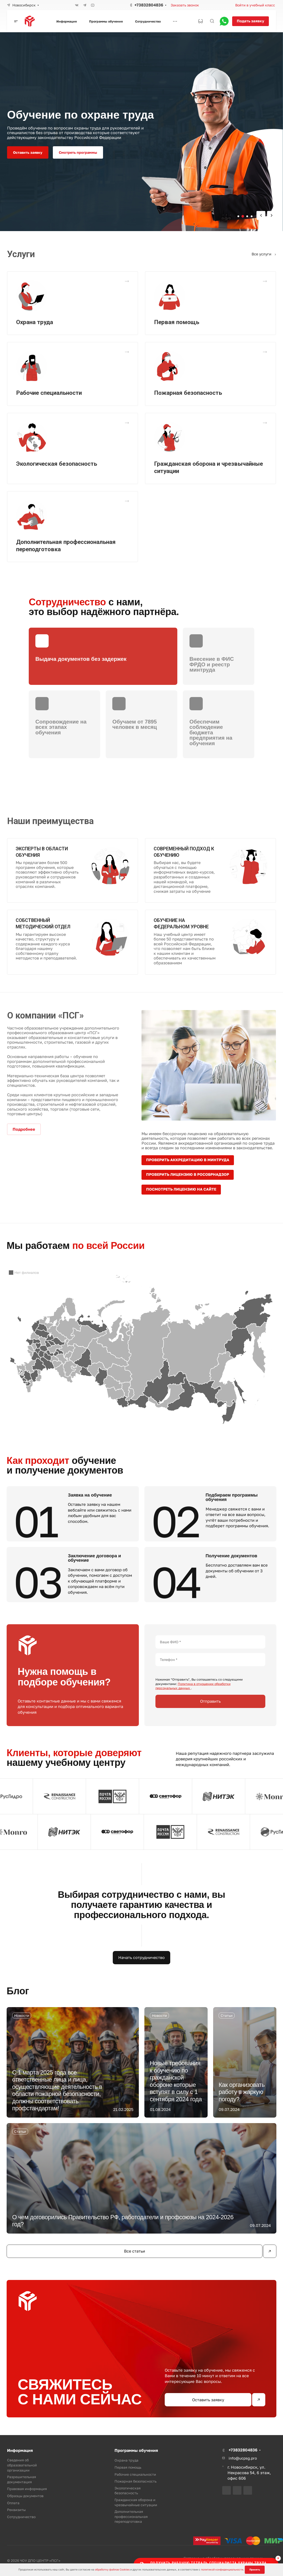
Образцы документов (25, 2496)
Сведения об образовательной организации (22, 2465)
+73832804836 (148, 5)
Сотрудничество (21, 2517)
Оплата (13, 2503)
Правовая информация (27, 2489)
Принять (254, 2569)
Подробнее (24, 1129)
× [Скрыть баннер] (278, 2558)
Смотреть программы (78, 152)
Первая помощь (176, 322)
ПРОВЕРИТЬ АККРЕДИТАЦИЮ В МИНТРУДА (187, 1160)
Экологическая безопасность (56, 463)
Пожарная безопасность (188, 392)
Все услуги (264, 254)
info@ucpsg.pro (243, 2458)
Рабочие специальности (49, 392)
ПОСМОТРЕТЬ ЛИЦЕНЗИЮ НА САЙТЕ (181, 1189)
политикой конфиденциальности (222, 2569)
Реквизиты (16, 2510)
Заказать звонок (185, 5)
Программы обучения (136, 2450)
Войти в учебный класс (255, 5)
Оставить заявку (27, 152)
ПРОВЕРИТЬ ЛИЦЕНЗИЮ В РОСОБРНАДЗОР (187, 1174)
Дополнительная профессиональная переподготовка (131, 2516)
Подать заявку (250, 21)
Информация (20, 2450)
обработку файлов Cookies (112, 2569)
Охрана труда (34, 322)
